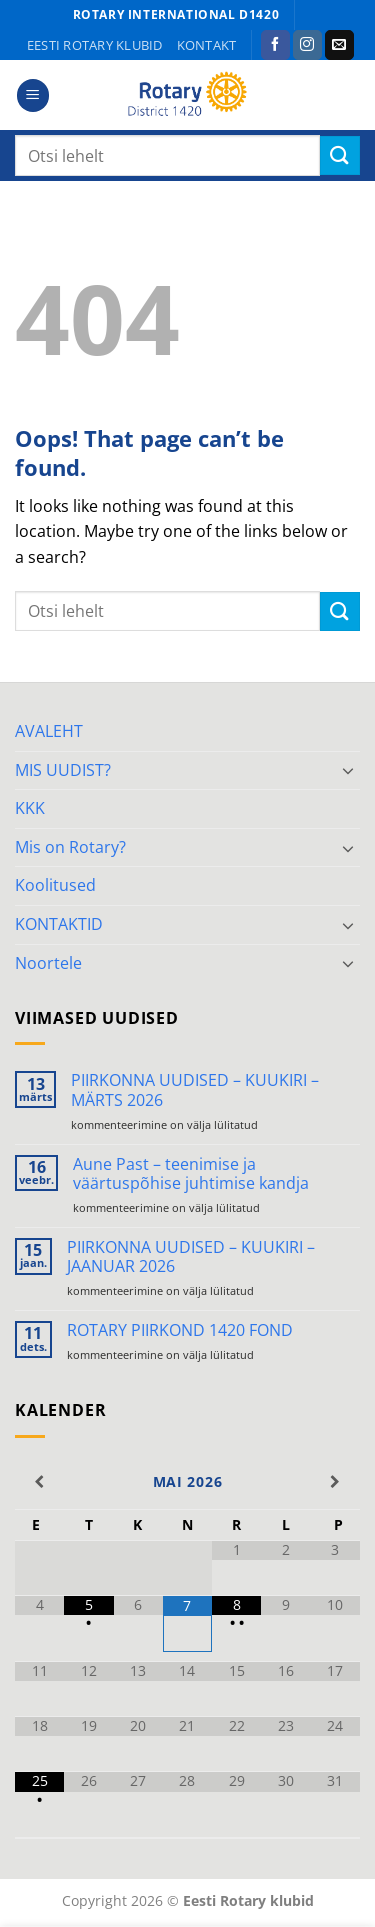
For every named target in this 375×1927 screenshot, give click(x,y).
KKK (30, 808)
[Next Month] (335, 1482)
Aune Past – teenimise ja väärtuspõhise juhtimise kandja (191, 1174)
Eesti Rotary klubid (95, 45)
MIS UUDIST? (63, 770)
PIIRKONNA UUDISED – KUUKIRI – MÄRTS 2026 (195, 1090)
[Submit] (340, 155)
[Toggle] (348, 770)
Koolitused (55, 885)
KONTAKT (207, 45)
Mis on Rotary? (70, 847)
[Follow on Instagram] (307, 45)
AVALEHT (49, 731)
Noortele (48, 963)
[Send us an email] (339, 45)
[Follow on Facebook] (275, 45)
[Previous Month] (39, 1482)
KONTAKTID (59, 924)
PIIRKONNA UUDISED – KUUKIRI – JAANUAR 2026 (191, 1257)
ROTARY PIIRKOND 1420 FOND (180, 1330)
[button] (33, 95)
